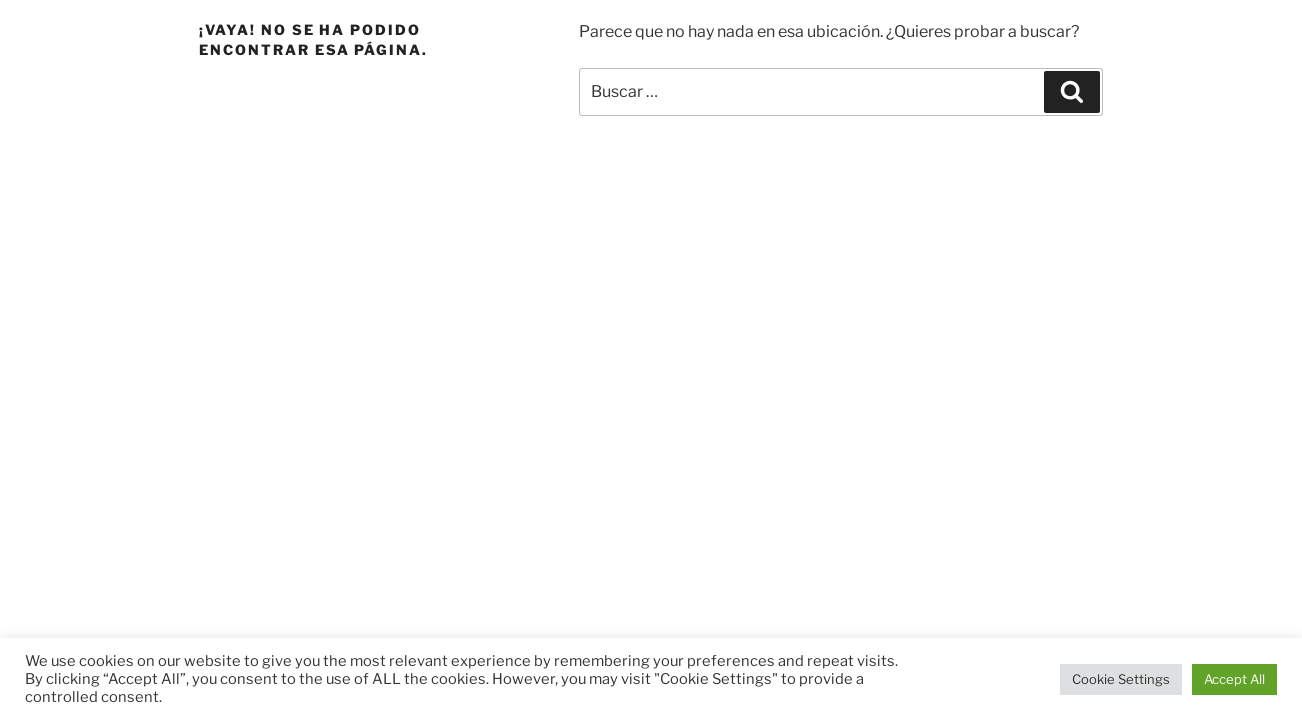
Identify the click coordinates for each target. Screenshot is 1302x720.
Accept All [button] (1234, 679)
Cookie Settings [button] (1121, 679)
